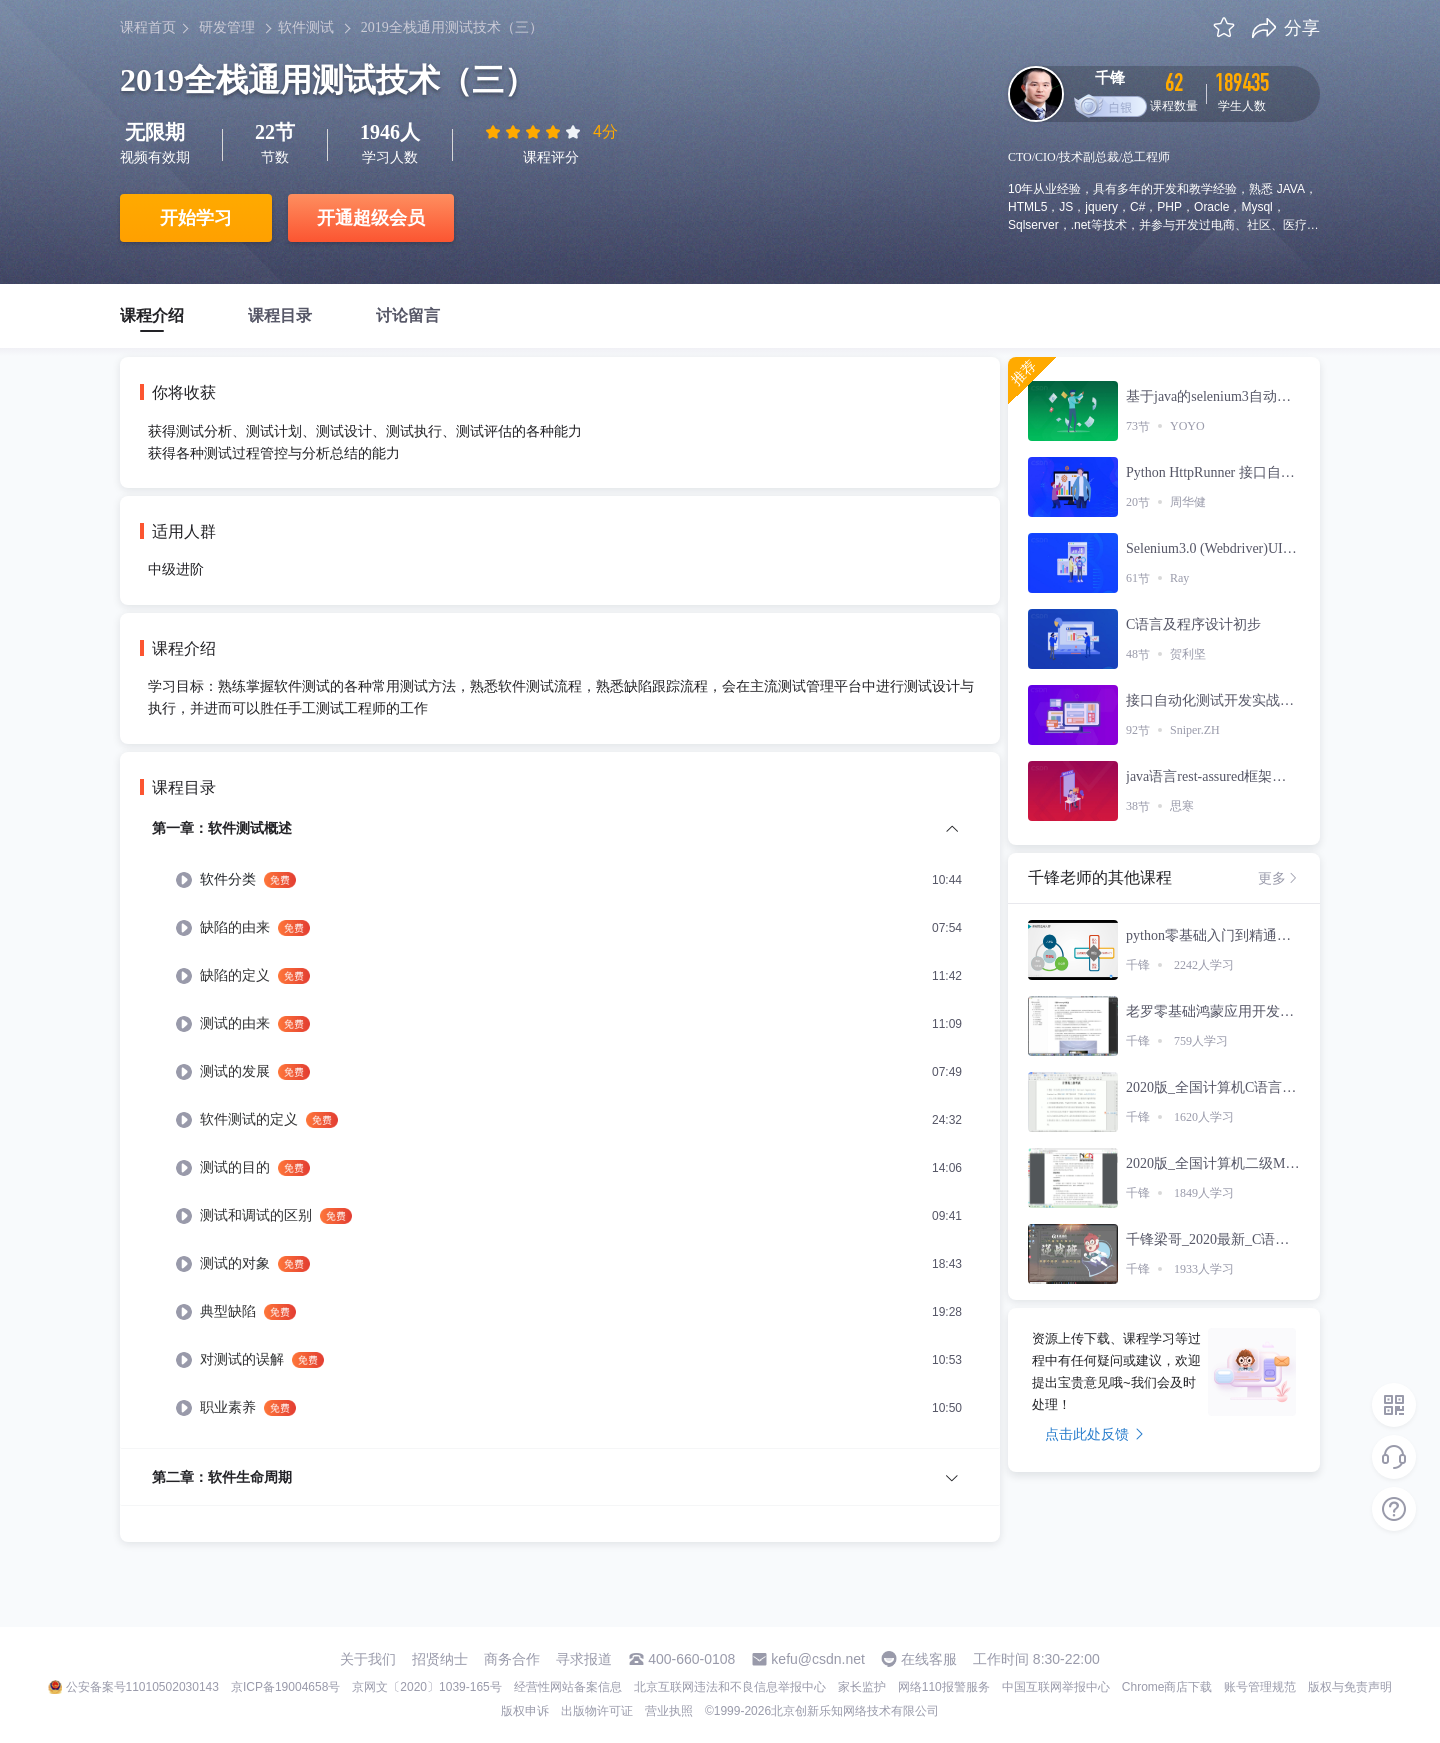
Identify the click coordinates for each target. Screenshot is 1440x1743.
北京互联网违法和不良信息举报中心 (730, 1687)
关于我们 (368, 1659)
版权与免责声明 (1350, 1687)
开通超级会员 (371, 218)
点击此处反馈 (1094, 1434)
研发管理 (227, 27)
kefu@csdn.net (818, 1659)
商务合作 (512, 1659)
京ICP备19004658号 (285, 1687)
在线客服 (929, 1659)
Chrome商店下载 (1167, 1687)
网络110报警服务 (944, 1687)
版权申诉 (525, 1711)
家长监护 (862, 1687)
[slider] (535, 132)
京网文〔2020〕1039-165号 (426, 1687)
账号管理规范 (1260, 1687)
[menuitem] (560, 1132)
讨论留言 (408, 315)
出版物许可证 (597, 1711)
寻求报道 (584, 1659)
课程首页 (148, 27)
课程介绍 (152, 315)
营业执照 (669, 1711)
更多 (1279, 878)
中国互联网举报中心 (1056, 1687)
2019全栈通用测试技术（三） (452, 27)
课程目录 (280, 315)
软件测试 (306, 27)
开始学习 (196, 218)
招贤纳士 (440, 1659)
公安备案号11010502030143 (142, 1687)
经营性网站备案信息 (568, 1687)
